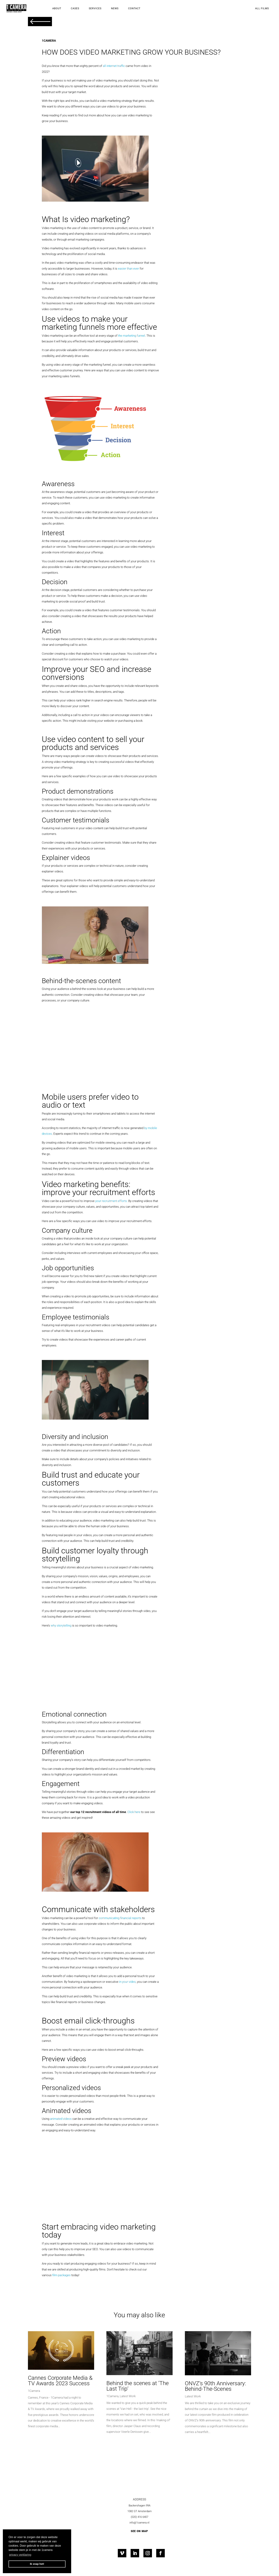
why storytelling (61, 1625)
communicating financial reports (120, 1918)
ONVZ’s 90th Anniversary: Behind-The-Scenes (215, 2386)
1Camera (49, 40)
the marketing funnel (131, 335)
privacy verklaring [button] (20, 2554)
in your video (127, 1981)
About (56, 8)
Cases (75, 8)
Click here (133, 1812)
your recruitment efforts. (111, 1201)
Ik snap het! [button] (37, 2563)
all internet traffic (114, 66)
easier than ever (128, 268)
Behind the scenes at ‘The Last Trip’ (137, 2386)
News (115, 8)
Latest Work (128, 2396)
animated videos (61, 2118)
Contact (134, 8)
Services (95, 8)
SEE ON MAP (139, 2531)
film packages (61, 2275)
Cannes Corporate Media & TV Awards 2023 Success (60, 2381)
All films (262, 8)
